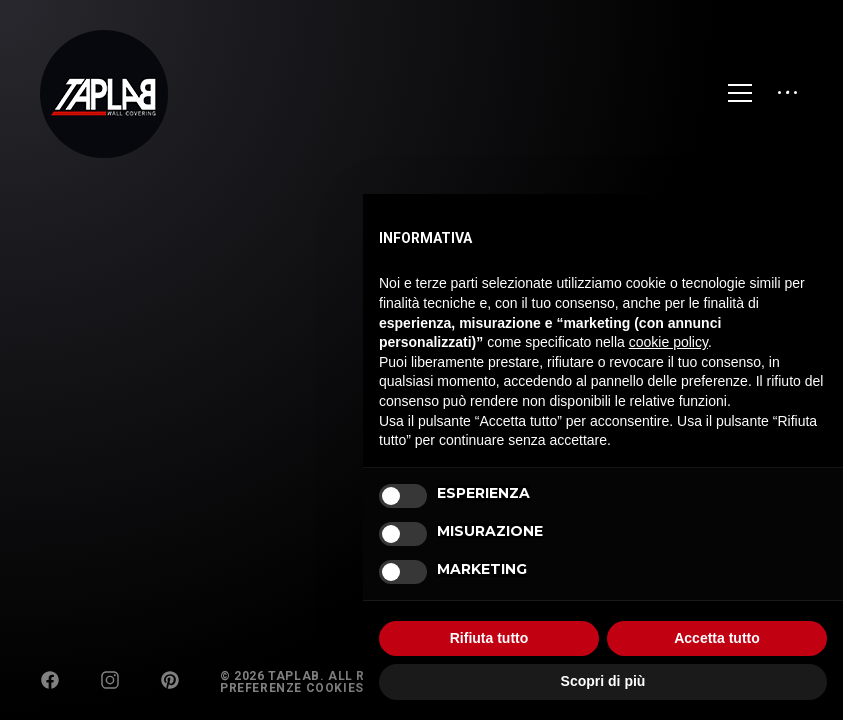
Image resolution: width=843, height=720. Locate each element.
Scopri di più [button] (603, 681)
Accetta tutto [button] (717, 638)
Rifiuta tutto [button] (489, 638)
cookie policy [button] (668, 342)
